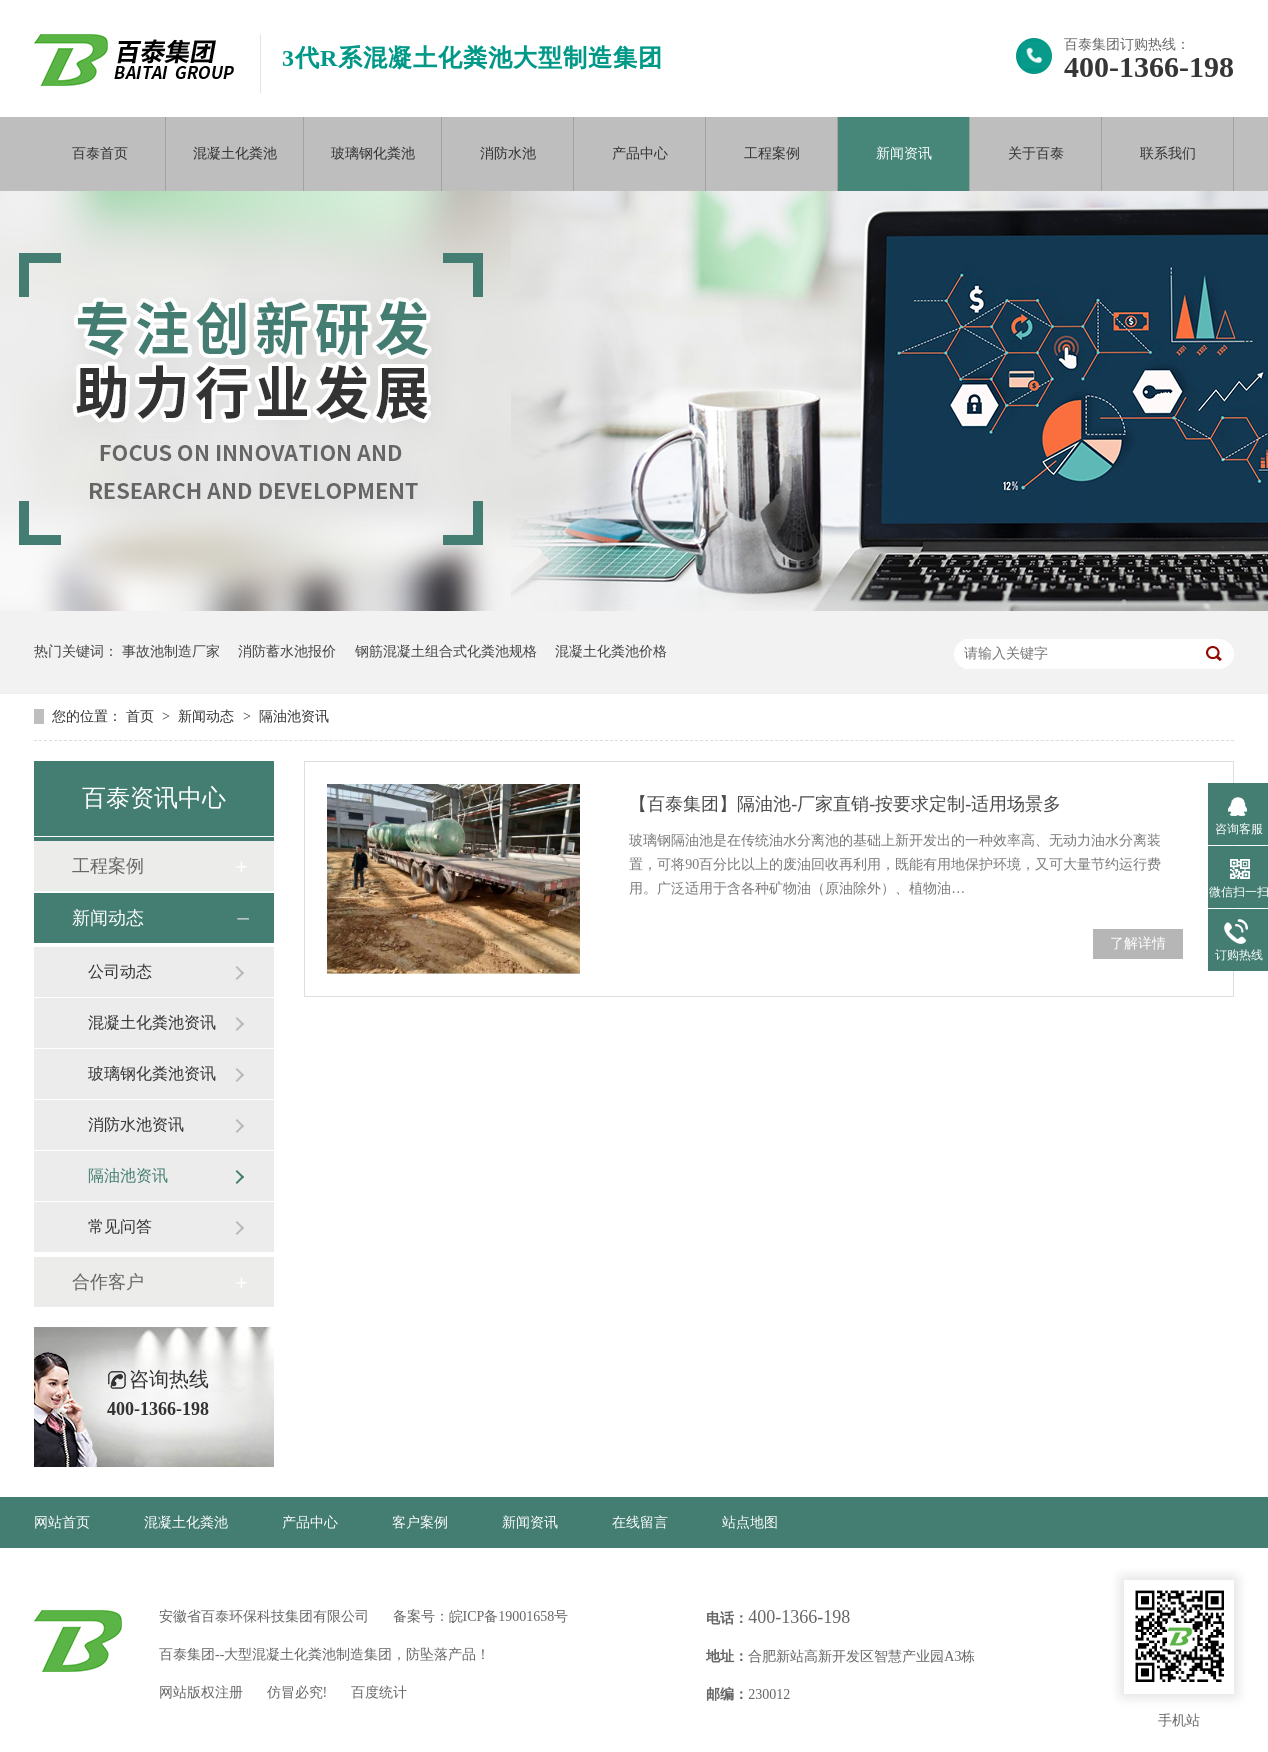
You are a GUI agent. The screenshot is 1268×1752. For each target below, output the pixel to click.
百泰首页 (100, 153)
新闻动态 (208, 716)
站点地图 (750, 1522)
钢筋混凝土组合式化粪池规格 (446, 651)
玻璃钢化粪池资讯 (152, 1073)
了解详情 (1138, 943)
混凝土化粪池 (235, 153)
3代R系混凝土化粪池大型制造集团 (472, 58)
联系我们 (1168, 153)
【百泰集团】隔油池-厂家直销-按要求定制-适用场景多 (845, 804)
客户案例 (420, 1522)
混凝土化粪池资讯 (152, 1022)
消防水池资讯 (136, 1124)
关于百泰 (1036, 153)
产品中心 (640, 153)
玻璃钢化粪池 (373, 153)
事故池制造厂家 (171, 651)
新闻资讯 (904, 153)
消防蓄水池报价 (287, 651)
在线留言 (640, 1522)
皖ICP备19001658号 (509, 1616)
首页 (142, 716)
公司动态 (120, 971)
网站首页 (62, 1522)
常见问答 (120, 1226)
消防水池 (508, 153)
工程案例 (772, 153)
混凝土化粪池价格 (611, 651)
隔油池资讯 (294, 716)
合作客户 (108, 1282)
